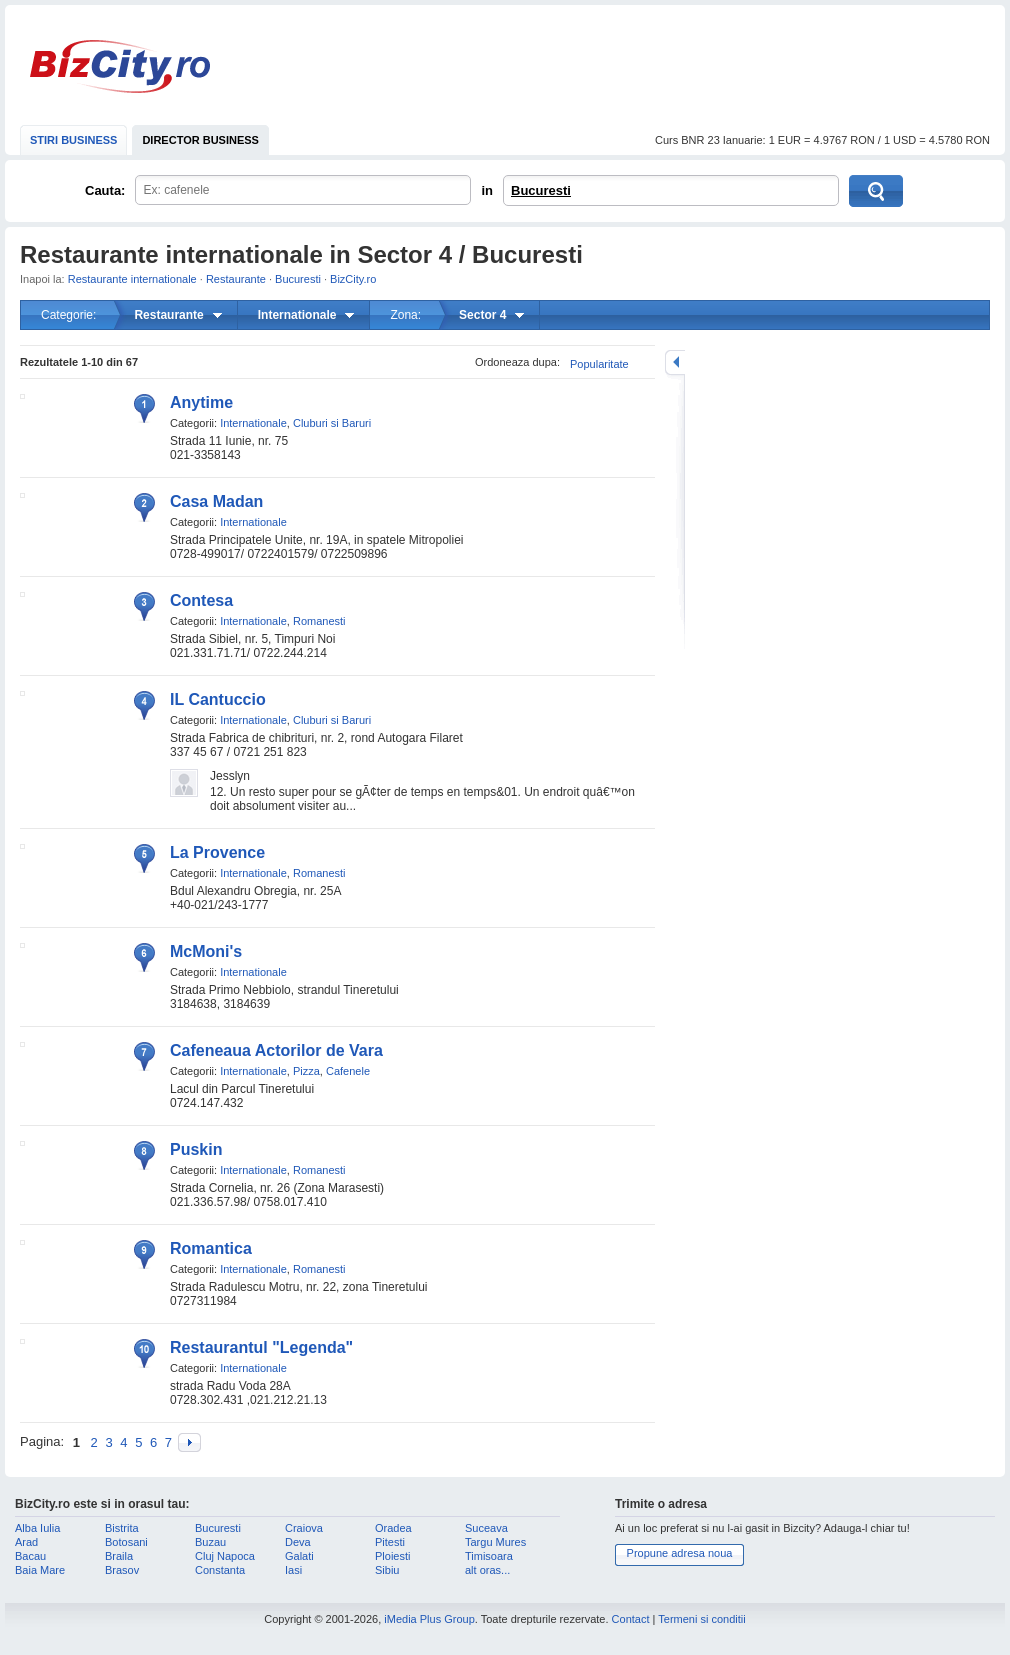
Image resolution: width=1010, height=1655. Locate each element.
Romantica (211, 1248)
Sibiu (387, 1570)
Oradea (393, 1528)
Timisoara (489, 1556)
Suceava (486, 1528)
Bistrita (122, 1528)
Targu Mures (495, 1542)
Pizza (306, 1071)
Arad (26, 1542)
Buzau (210, 1542)
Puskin (196, 1149)
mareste (675, 362)
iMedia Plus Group (429, 1619)
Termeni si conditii (701, 1619)
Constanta (220, 1570)
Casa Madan (216, 501)
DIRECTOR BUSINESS (200, 140)
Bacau (30, 1556)
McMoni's (206, 951)
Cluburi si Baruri (332, 423)
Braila (119, 1556)
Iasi (293, 1570)
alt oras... (487, 1570)
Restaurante (236, 279)
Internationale (253, 423)
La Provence (217, 852)
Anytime (201, 402)
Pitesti (390, 1542)
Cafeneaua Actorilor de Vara (276, 1050)
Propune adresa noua (680, 1553)
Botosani (126, 1542)
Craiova (304, 1528)
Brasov (122, 1570)
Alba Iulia (37, 1528)
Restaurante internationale (132, 279)
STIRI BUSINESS (73, 140)
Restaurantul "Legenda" (261, 1347)
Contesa (201, 600)
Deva (298, 1542)
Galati (299, 1556)
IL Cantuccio (218, 699)
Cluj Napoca (225, 1556)
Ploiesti (392, 1556)
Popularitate (599, 364)
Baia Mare (40, 1570)
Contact (631, 1619)
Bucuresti (541, 190)
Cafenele (348, 1071)
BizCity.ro (120, 66)
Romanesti (319, 621)
